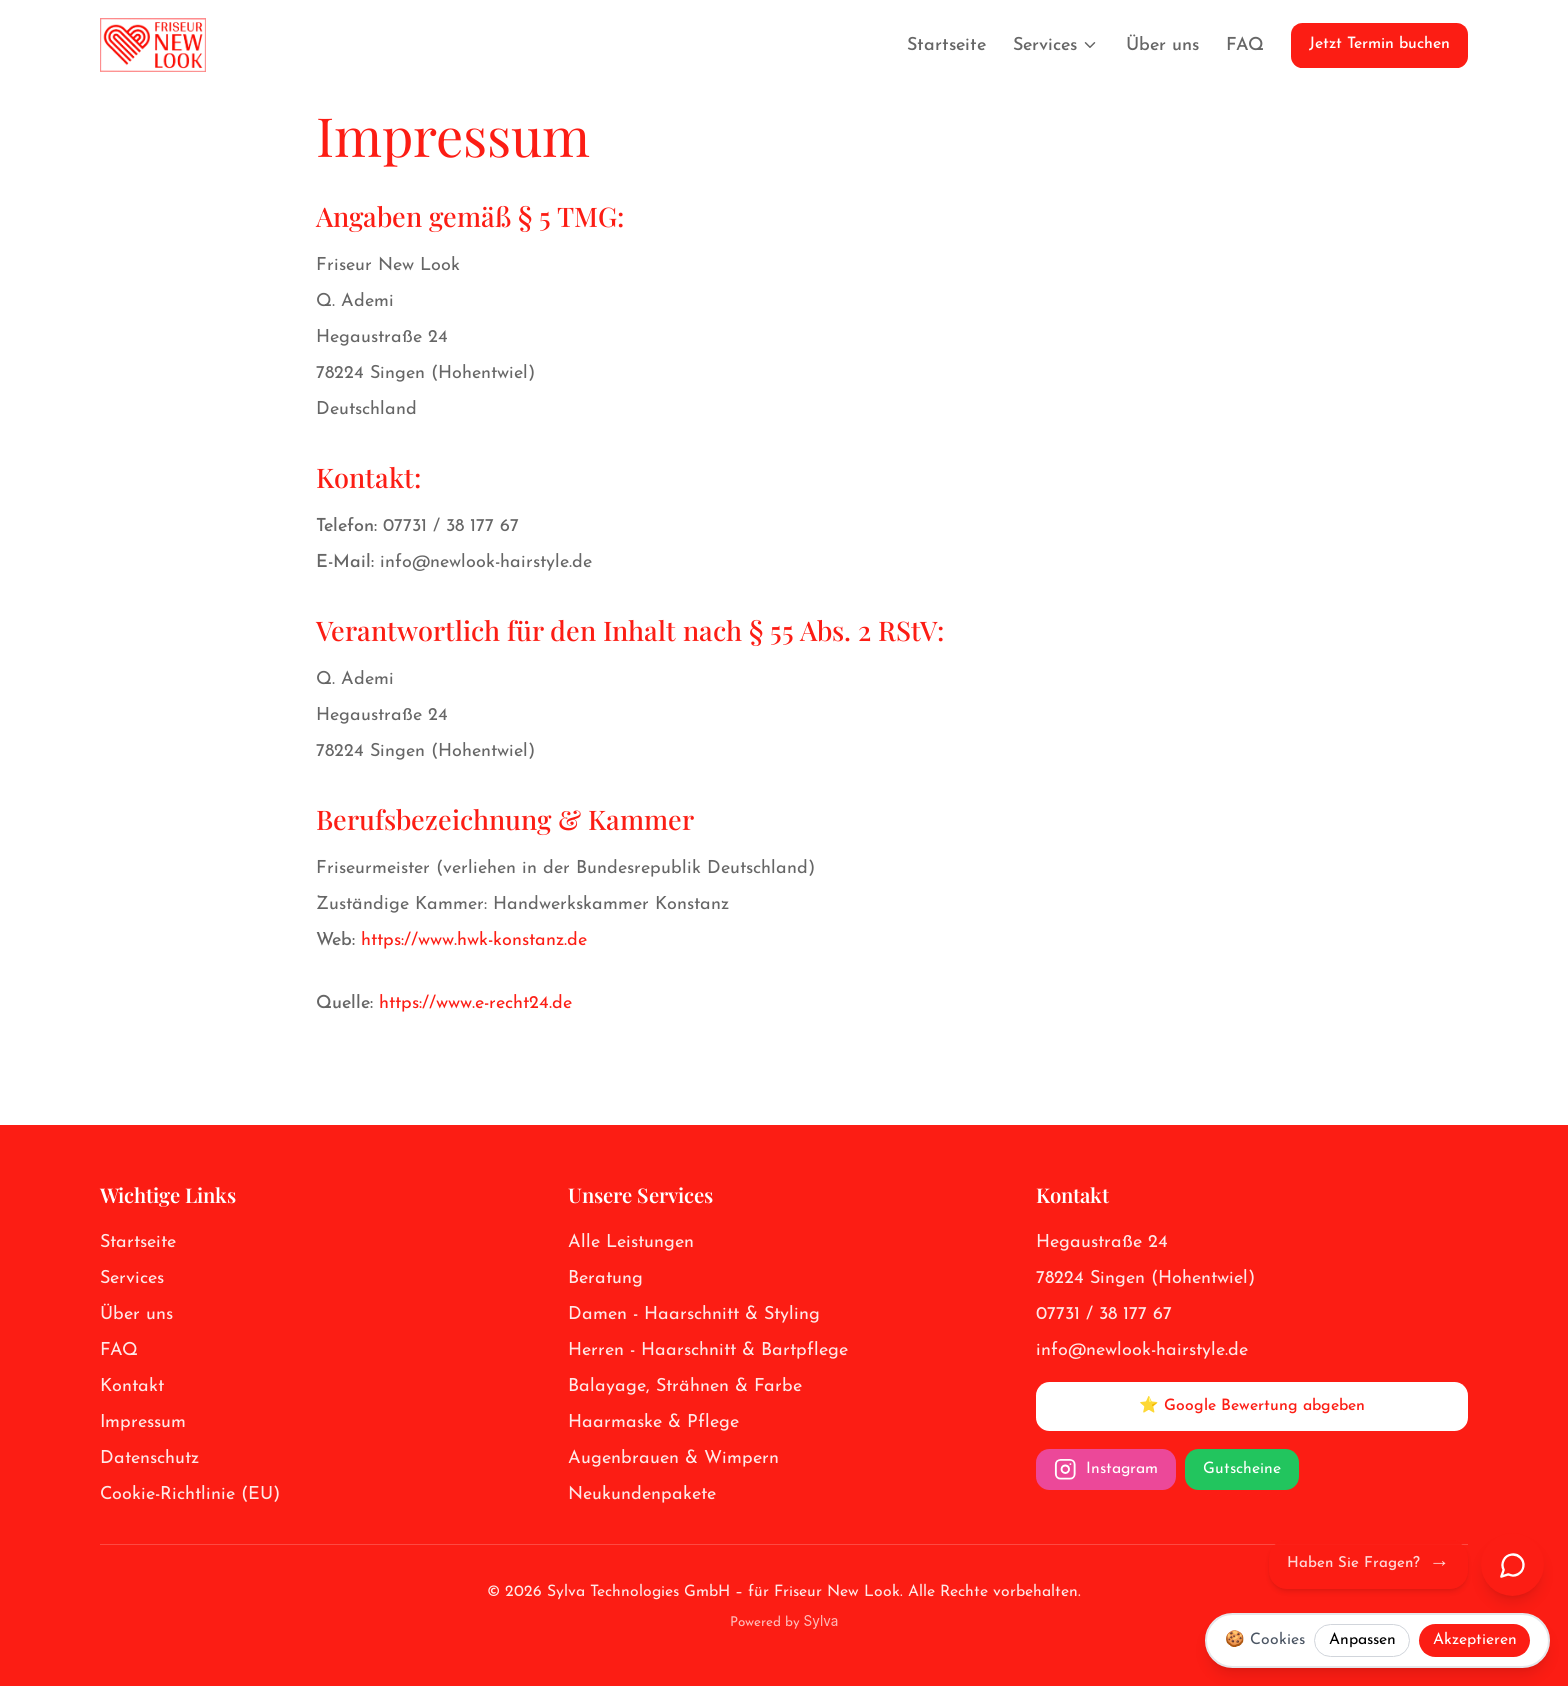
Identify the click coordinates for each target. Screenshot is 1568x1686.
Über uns (1162, 45)
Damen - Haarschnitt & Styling (694, 1314)
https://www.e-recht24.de (475, 1003)
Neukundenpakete (642, 1494)
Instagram (1106, 1469)
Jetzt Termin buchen (1379, 44)
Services (1056, 45)
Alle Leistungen (631, 1242)
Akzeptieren (1475, 1640)
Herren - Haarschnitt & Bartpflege (708, 1350)
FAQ (1245, 45)
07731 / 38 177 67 (451, 526)
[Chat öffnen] (1512, 1564)
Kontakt (132, 1386)
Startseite (946, 45)
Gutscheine (1242, 1469)
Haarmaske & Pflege (653, 1422)
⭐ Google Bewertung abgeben (1252, 1406)
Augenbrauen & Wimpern (673, 1458)
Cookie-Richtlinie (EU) (190, 1494)
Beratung (605, 1278)
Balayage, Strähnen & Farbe (685, 1386)
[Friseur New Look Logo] (153, 45)
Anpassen (1362, 1640)
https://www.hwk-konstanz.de (474, 940)
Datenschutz (149, 1458)
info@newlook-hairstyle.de (486, 562)
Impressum (143, 1422)
